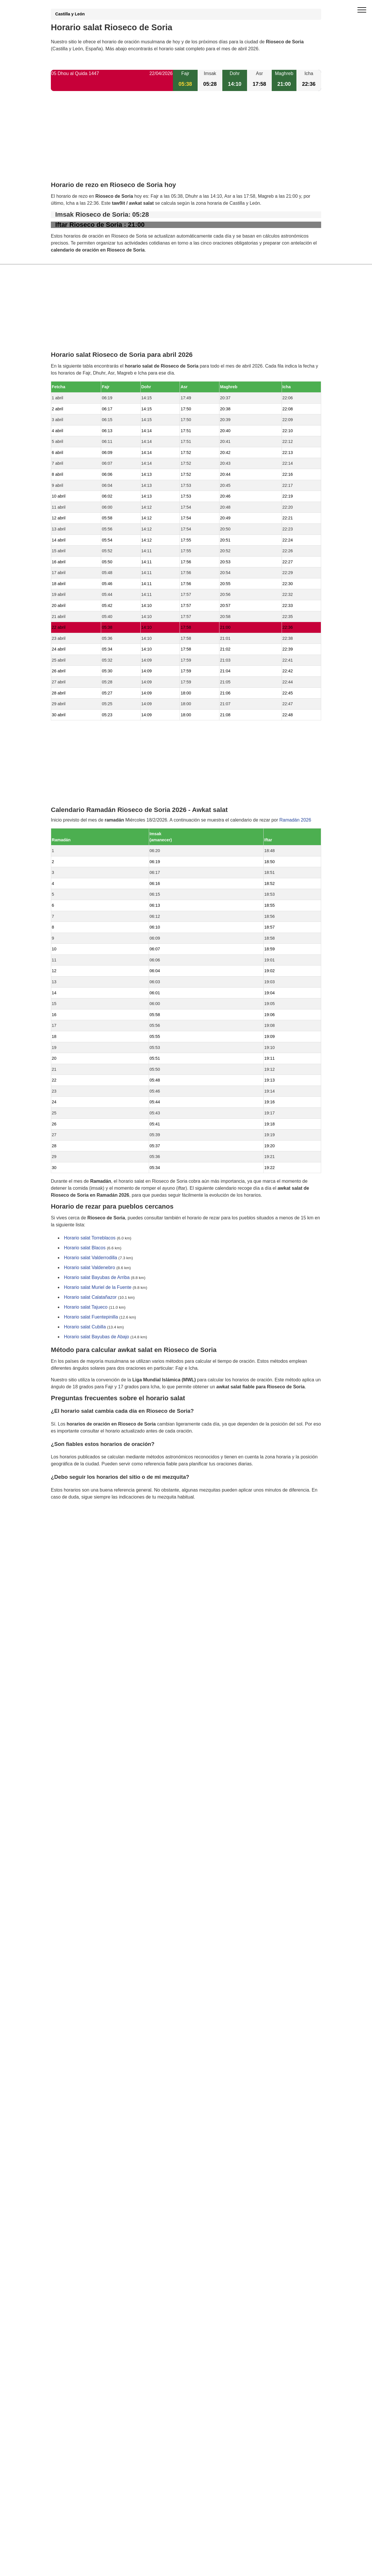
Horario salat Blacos (84, 1248)
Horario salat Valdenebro (89, 1267)
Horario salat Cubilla (85, 1327)
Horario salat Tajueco (86, 1307)
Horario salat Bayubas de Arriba (97, 1277)
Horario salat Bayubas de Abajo (96, 1337)
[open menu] (361, 10)
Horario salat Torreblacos (90, 1238)
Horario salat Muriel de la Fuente (97, 1287)
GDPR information (70, 1526)
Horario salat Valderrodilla (90, 1257)
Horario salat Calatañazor (90, 1297)
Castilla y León (70, 14)
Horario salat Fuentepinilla (91, 1317)
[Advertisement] (186, 141)
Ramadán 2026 (295, 819)
